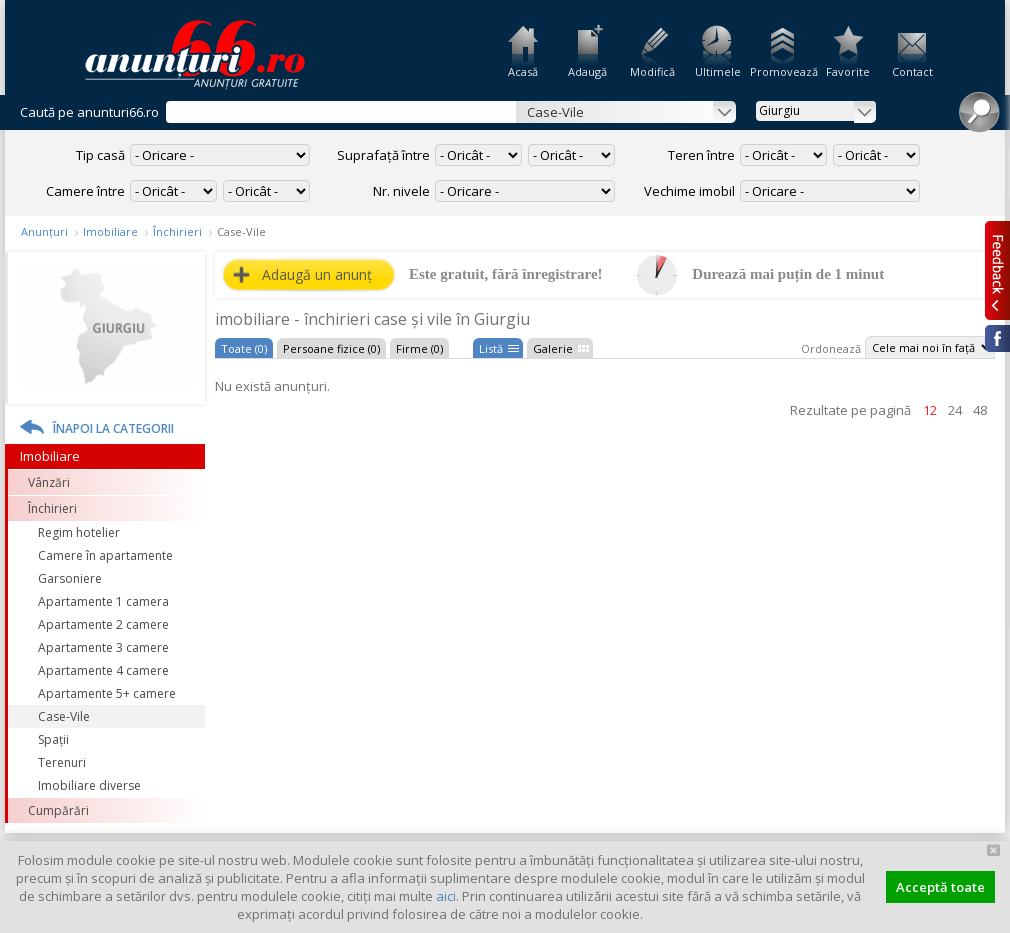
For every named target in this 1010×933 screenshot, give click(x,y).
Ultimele (718, 71)
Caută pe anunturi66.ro (89, 112)
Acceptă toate (940, 887)
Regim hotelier (79, 532)
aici (446, 896)
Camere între (85, 191)
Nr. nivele (401, 191)
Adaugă (587, 71)
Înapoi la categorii (113, 428)
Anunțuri (44, 231)
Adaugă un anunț (317, 274)
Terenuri (62, 762)
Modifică (652, 71)
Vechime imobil (689, 191)
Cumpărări (58, 810)
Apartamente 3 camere (103, 647)
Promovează (782, 71)
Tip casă (100, 155)
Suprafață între (383, 155)
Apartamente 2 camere (103, 624)
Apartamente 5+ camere (107, 693)
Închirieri (177, 231)
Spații (53, 739)
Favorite (848, 71)
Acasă (523, 71)
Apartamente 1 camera (103, 601)
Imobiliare (110, 231)
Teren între (701, 155)
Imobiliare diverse (89, 785)
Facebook (997, 338)
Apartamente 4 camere (103, 670)
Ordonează (831, 348)
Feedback (997, 270)
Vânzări (49, 482)
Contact (912, 71)
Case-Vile (64, 716)
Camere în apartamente (105, 555)
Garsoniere (70, 578)
